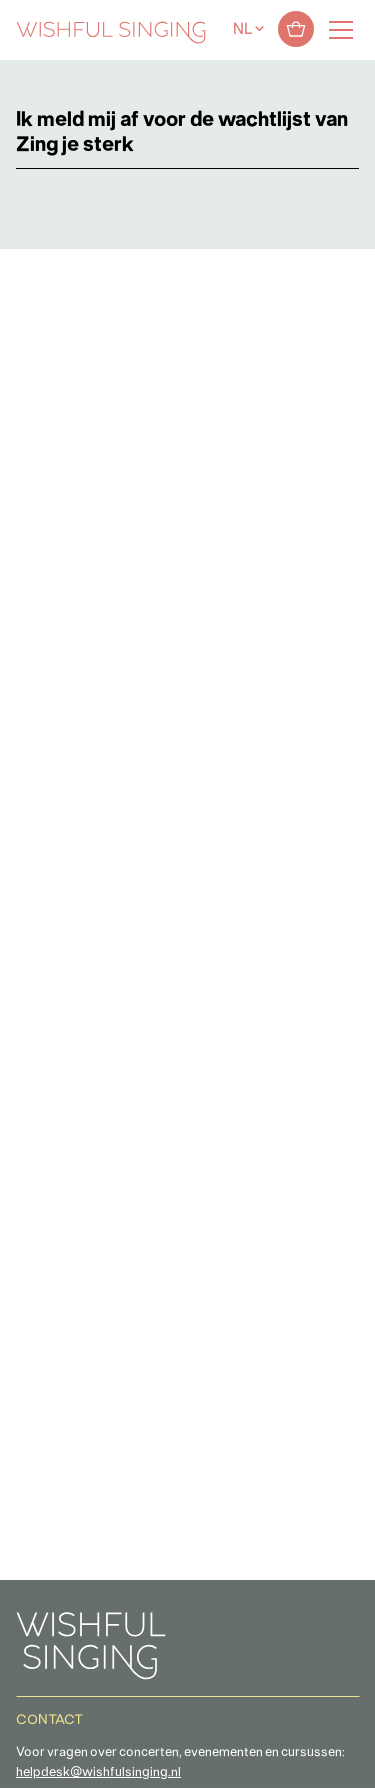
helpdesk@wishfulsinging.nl (98, 1773)
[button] (25, 1761)
